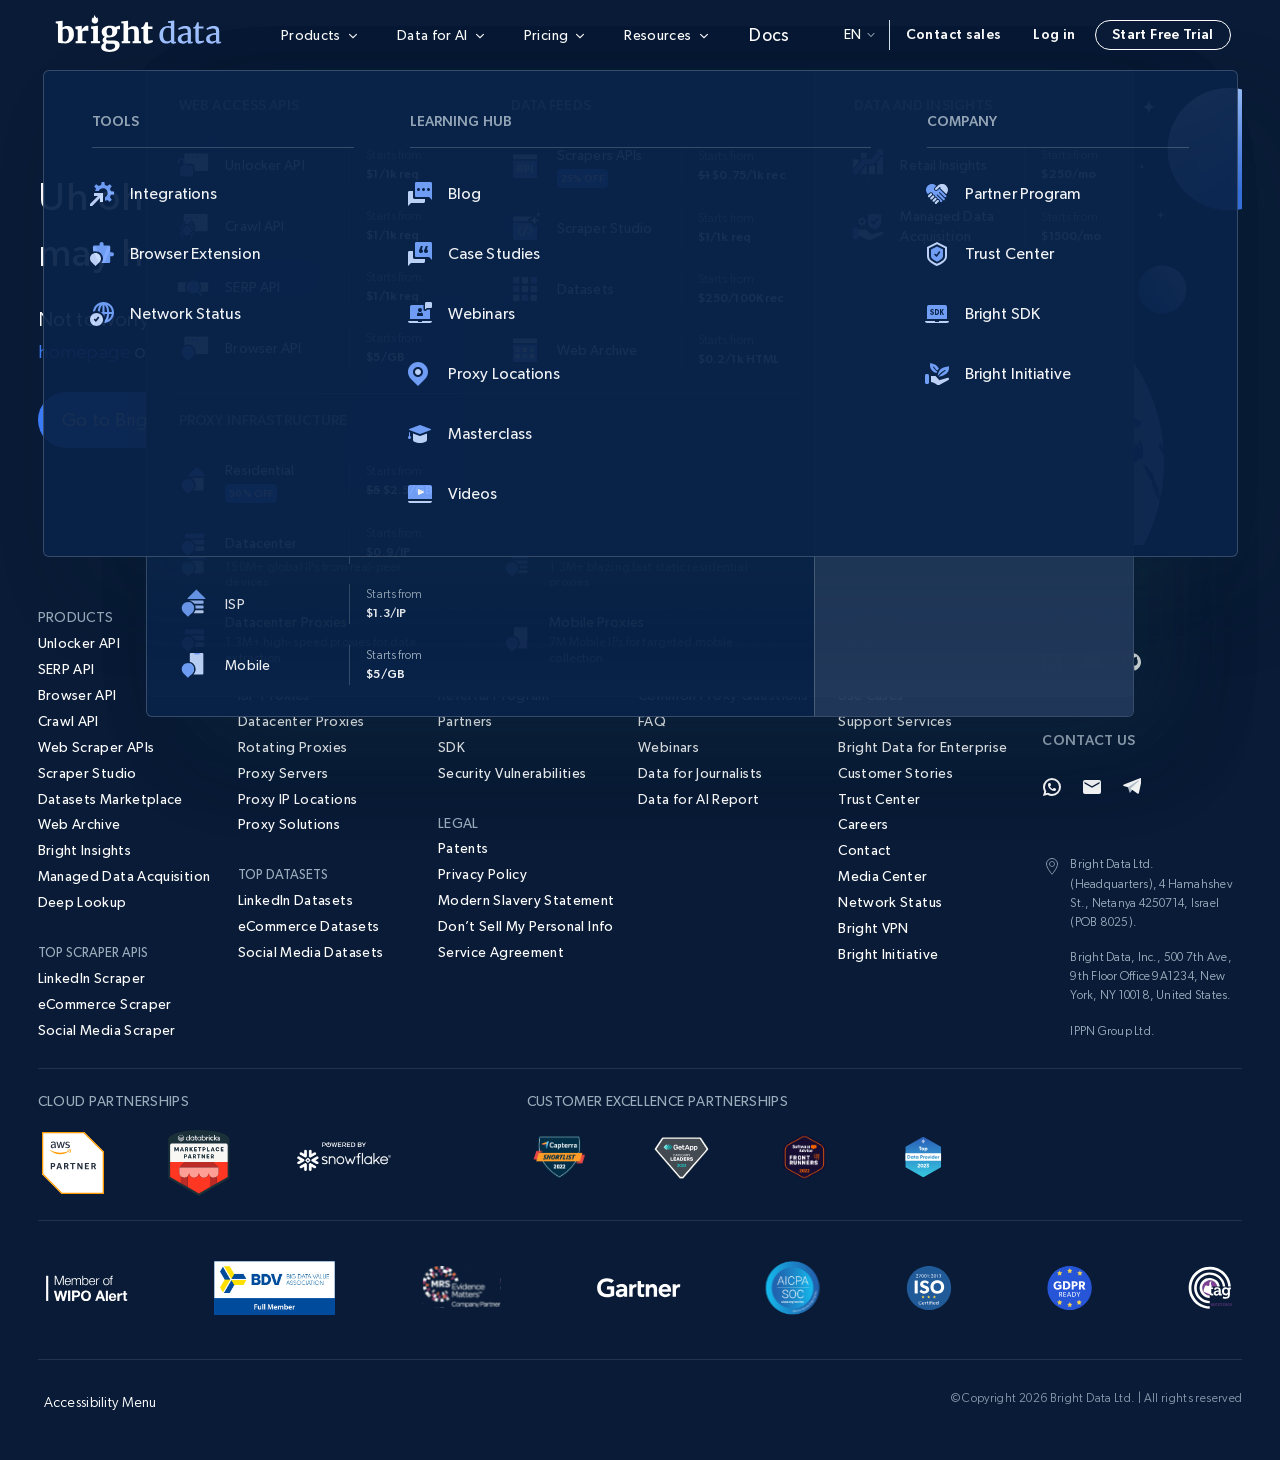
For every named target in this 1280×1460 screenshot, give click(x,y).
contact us (204, 351)
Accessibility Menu (100, 1402)
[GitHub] (1132, 662)
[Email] (1092, 787)
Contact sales (954, 34)
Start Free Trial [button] (1163, 34)
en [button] (859, 34)
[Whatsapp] (1052, 787)
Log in (1054, 34)
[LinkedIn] (1052, 662)
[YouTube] (1092, 662)
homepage (85, 351)
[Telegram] (1132, 787)
